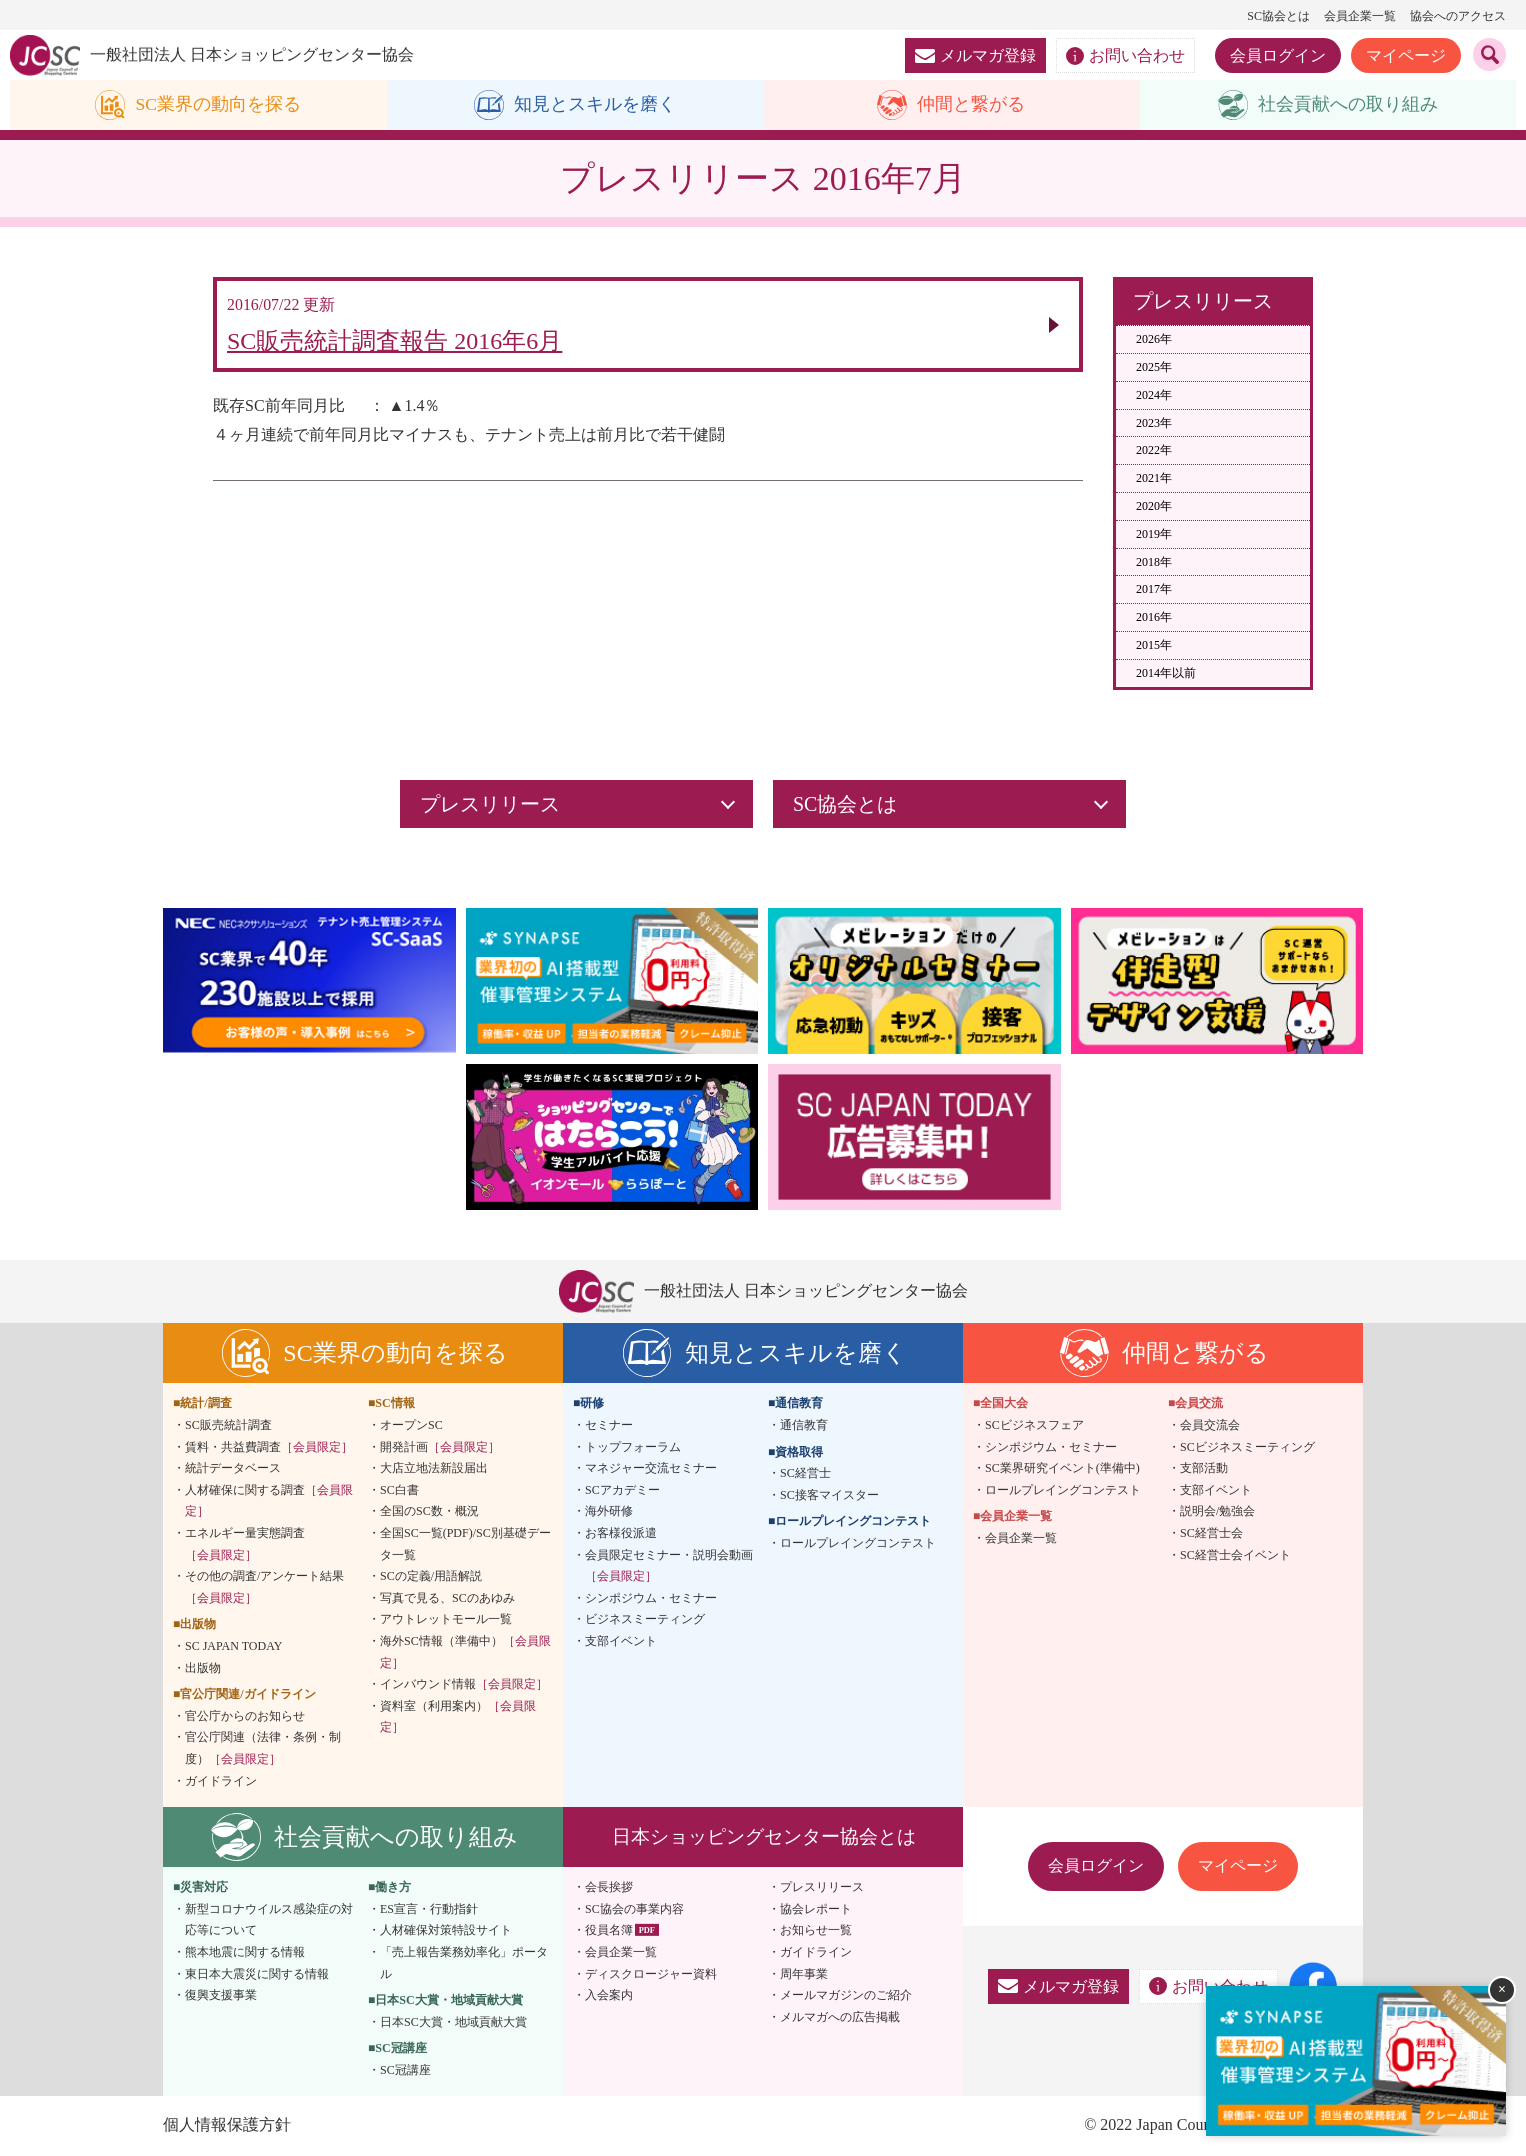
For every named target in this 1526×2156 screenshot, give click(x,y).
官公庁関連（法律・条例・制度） (263, 1749)
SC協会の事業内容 (634, 1909)
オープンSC (411, 1425)
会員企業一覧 (1360, 16)
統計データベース (233, 1469)
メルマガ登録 (975, 55)
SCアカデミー (622, 1490)
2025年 (1154, 367)
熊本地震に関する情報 (245, 1952)
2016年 (1154, 618)
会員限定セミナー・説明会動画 (669, 1566)
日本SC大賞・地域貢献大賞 (453, 2022)
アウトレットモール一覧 (446, 1620)
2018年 (1154, 562)
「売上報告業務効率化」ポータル (464, 1963)
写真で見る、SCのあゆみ (447, 1598)
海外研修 (609, 1512)
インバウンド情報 (464, 1685)
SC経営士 (805, 1474)
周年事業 (804, 1974)
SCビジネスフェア (1034, 1425)
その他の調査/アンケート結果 (264, 1588)
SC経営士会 (1211, 1533)
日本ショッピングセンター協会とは (764, 1836)
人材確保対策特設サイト (446, 1931)
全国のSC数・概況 (429, 1512)
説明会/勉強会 (1217, 1512)
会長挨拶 (609, 1888)
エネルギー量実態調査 (245, 1544)
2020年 (1154, 506)
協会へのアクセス (1458, 16)
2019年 (1154, 534)
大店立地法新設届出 (434, 1469)
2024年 (1154, 395)
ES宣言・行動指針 (429, 1909)
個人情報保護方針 (227, 2125)
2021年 (1154, 479)
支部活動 (1204, 1469)
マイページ (1406, 55)
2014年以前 (1166, 673)
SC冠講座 (405, 2070)
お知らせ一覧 (816, 1931)
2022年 (1154, 451)
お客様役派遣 (621, 1533)
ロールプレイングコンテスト (858, 1543)
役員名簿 (609, 1931)
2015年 (1154, 645)
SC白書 (399, 1490)
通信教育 (804, 1425)
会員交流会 (1210, 1425)
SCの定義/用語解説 (431, 1577)
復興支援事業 (221, 1995)
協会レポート (816, 1909)
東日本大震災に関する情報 (257, 1974)
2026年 (1154, 340)
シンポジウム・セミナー (651, 1598)
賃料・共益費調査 (269, 1447)
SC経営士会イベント (1235, 1555)
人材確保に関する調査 (269, 1501)
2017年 (1154, 590)
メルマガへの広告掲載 (840, 2017)
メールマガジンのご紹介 (846, 1995)
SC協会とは (1278, 16)
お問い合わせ (1125, 56)
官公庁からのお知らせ (245, 1716)
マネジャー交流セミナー (651, 1469)
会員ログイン (1278, 55)
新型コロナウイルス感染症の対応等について (269, 1920)
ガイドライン (221, 1781)
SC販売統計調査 (228, 1425)
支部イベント (621, 1641)
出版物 (203, 1668)
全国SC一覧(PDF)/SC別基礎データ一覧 (465, 1544)
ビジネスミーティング (645, 1620)
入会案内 (609, 1995)
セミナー (609, 1425)
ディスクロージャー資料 (651, 1974)
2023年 (1154, 423)
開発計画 (440, 1447)
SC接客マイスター (829, 1495)
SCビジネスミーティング (1247, 1447)
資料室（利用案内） (458, 1717)
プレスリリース (822, 1888)
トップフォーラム (633, 1447)
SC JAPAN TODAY (233, 1646)
